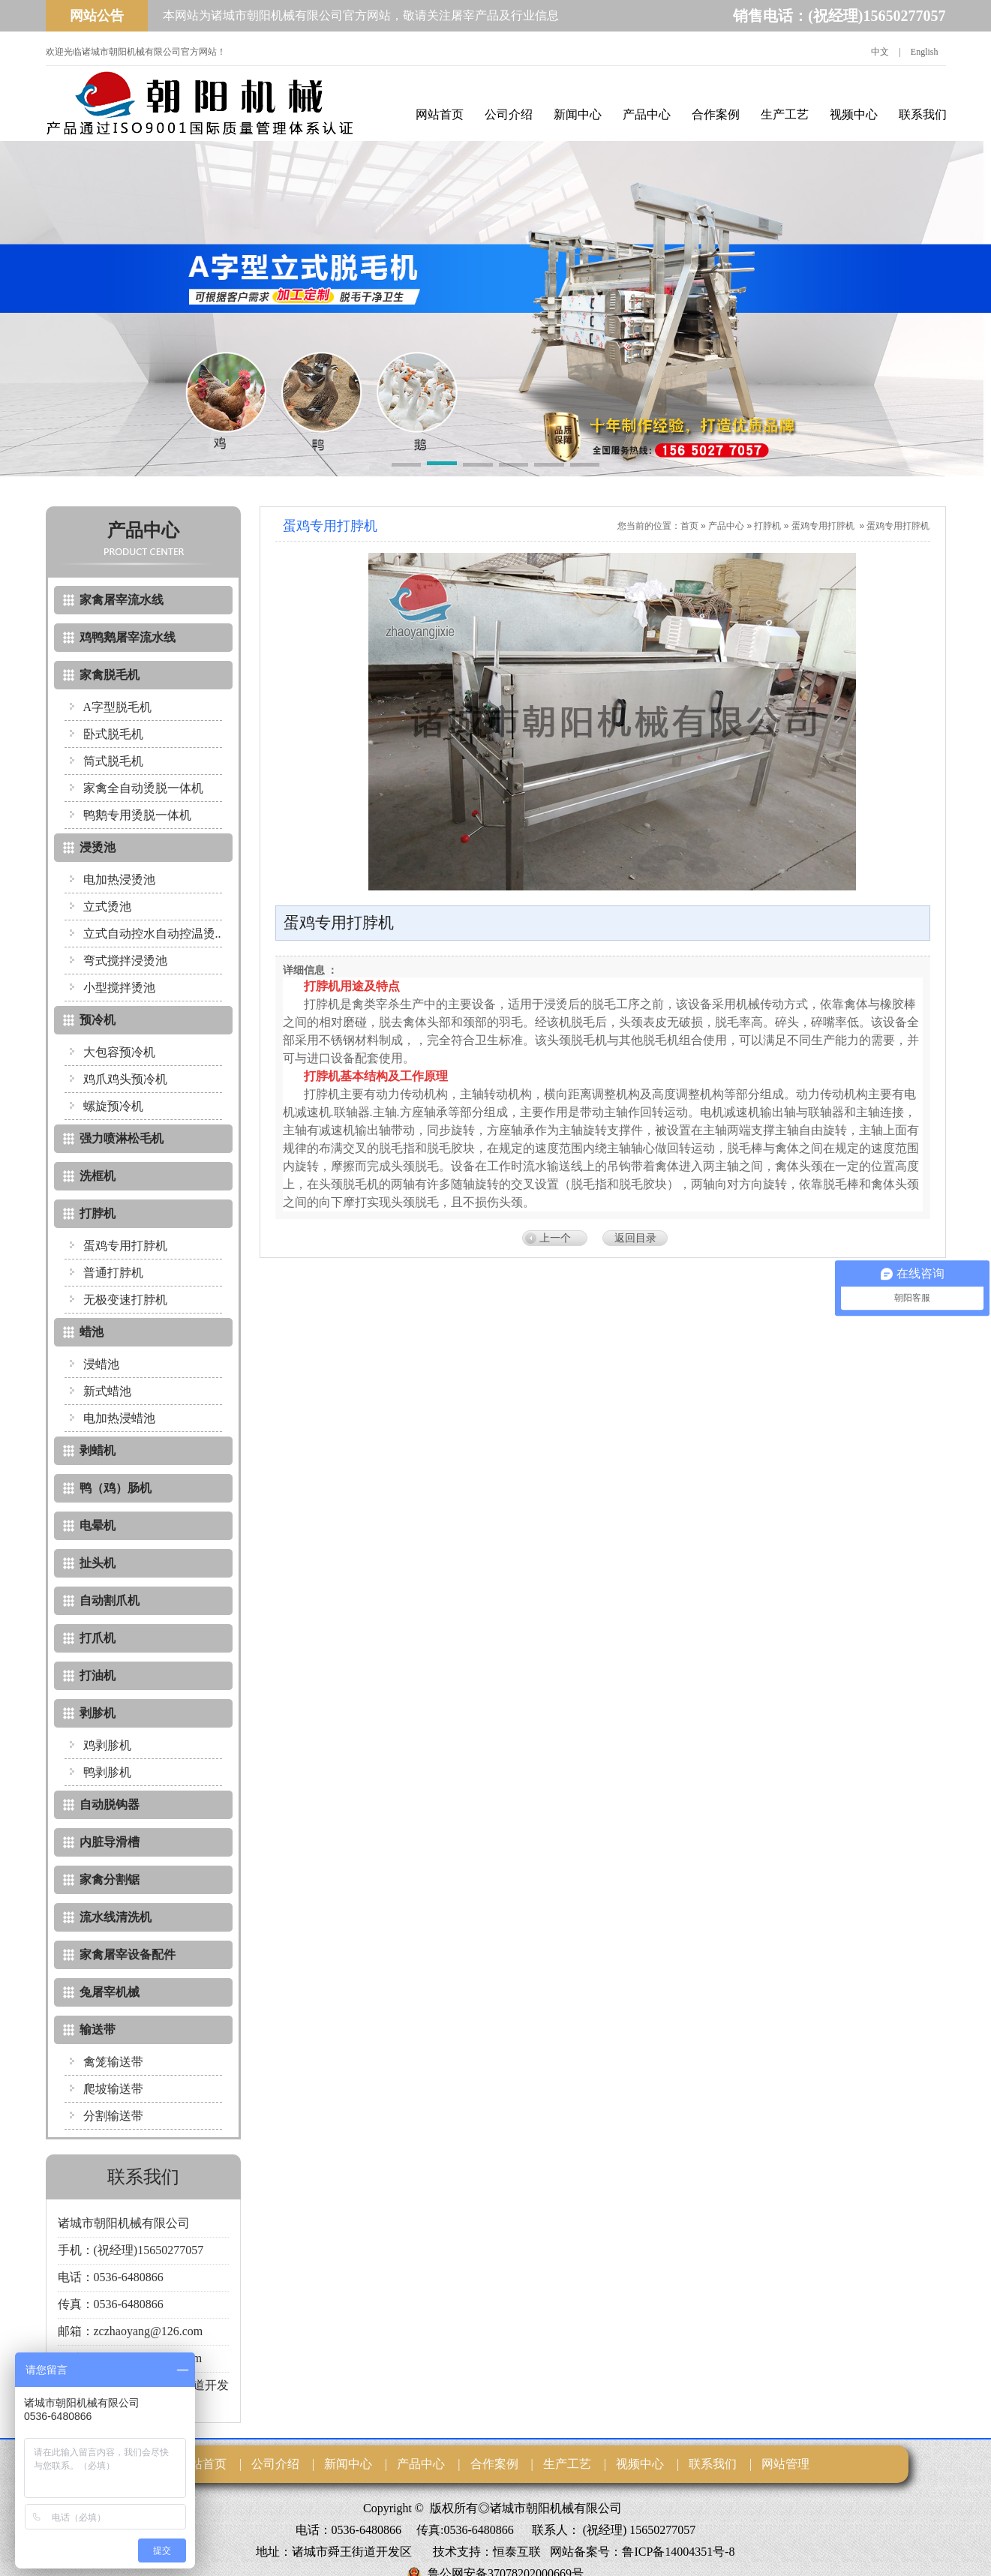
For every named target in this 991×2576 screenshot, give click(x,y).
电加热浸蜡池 (119, 1418)
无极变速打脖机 (125, 1299)
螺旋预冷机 (113, 1106)
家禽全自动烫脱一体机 (143, 788)
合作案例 (716, 114)
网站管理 (785, 2463)
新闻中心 (578, 114)
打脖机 (767, 526)
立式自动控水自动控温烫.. (152, 933)
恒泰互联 (517, 2551)
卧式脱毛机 (113, 734)
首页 (689, 526)
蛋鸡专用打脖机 (125, 1245)
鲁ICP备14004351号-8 (678, 2551)
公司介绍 (509, 114)
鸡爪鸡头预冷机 (125, 1079)
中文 (880, 52)
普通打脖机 (113, 1272)
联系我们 (923, 114)
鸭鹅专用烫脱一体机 (137, 815)
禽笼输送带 (113, 2061)
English (924, 52)
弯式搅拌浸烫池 (125, 960)
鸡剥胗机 (107, 1745)
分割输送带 (113, 2115)
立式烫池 (107, 906)
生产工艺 (785, 114)
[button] (407, 466)
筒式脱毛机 (113, 761)
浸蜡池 (101, 1364)
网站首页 (440, 114)
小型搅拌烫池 (119, 987)
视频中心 (854, 114)
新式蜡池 (107, 1391)
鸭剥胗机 (107, 1772)
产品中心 (647, 114)
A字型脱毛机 (117, 707)
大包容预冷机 (119, 1052)
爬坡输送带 (113, 2088)
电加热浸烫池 (119, 879)
